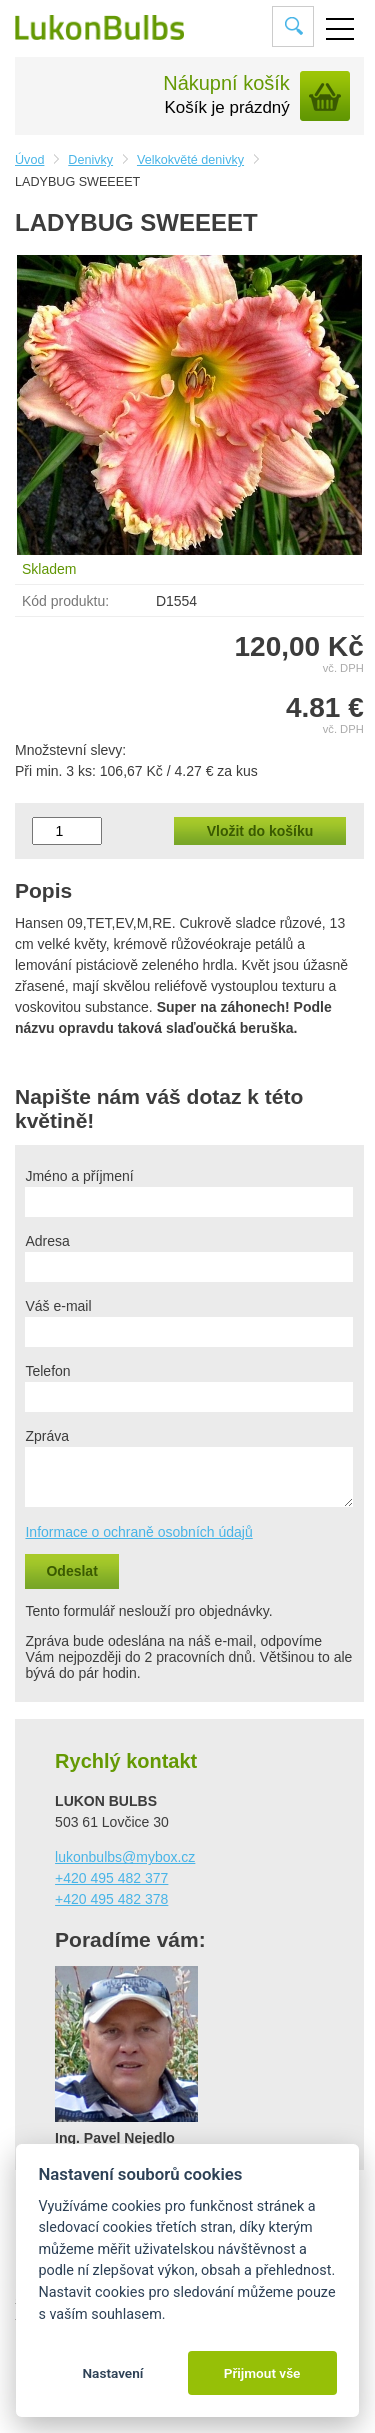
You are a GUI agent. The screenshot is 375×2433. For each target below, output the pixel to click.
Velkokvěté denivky (190, 160)
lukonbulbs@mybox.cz (125, 1857)
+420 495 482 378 (111, 1899)
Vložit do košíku (260, 831)
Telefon (47, 1371)
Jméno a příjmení (79, 1176)
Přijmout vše (262, 2373)
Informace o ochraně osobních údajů (138, 1532)
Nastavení (112, 2373)
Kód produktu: (65, 601)
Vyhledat (294, 26)
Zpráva (47, 1436)
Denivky (90, 160)
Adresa (47, 1241)
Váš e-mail (58, 1306)
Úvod (29, 160)
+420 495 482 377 (111, 1878)
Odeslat (71, 1571)
